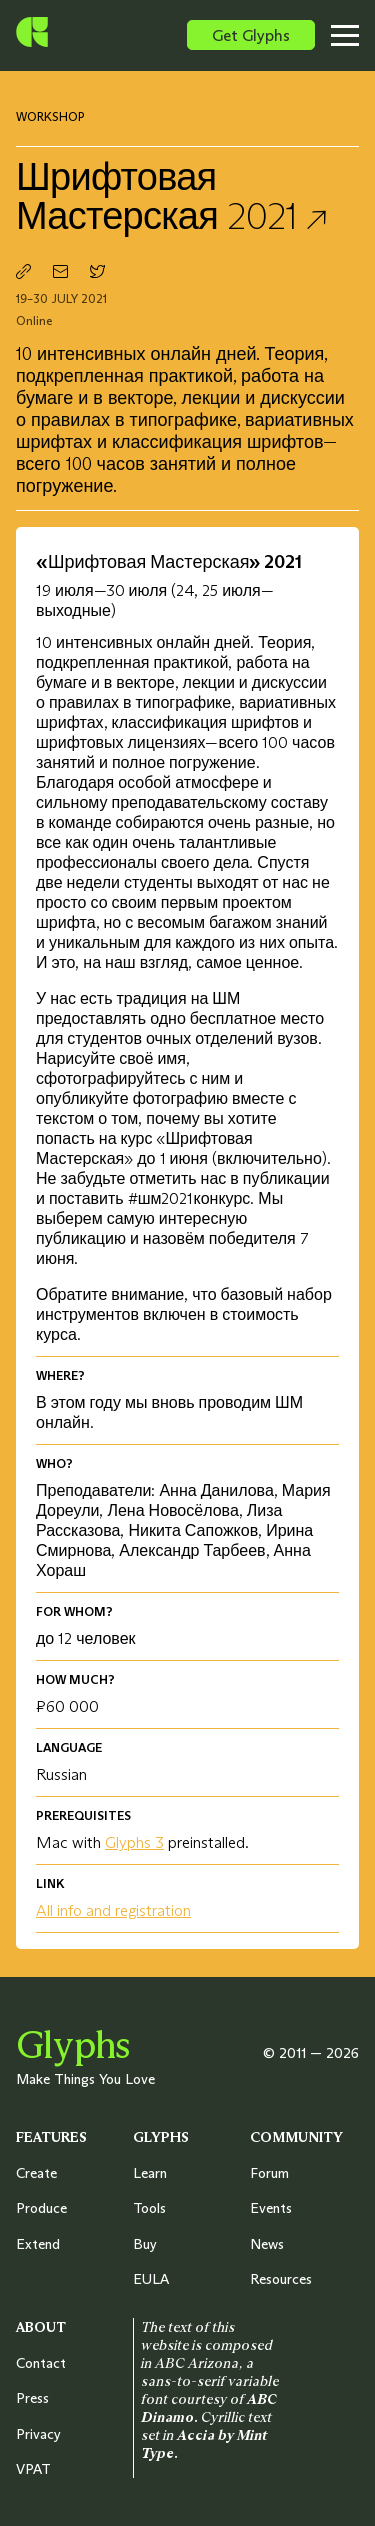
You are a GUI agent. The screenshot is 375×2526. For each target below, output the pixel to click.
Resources (281, 2279)
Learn (150, 2173)
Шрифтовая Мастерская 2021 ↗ (172, 196)
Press (32, 2398)
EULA (151, 2279)
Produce (41, 2208)
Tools (149, 2208)
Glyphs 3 (134, 1842)
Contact (41, 2363)
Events (271, 2208)
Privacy (38, 2434)
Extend (38, 2244)
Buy (145, 2244)
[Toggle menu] (351, 35)
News (267, 2244)
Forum (269, 2173)
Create (36, 2173)
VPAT (33, 2469)
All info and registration (113, 1910)
